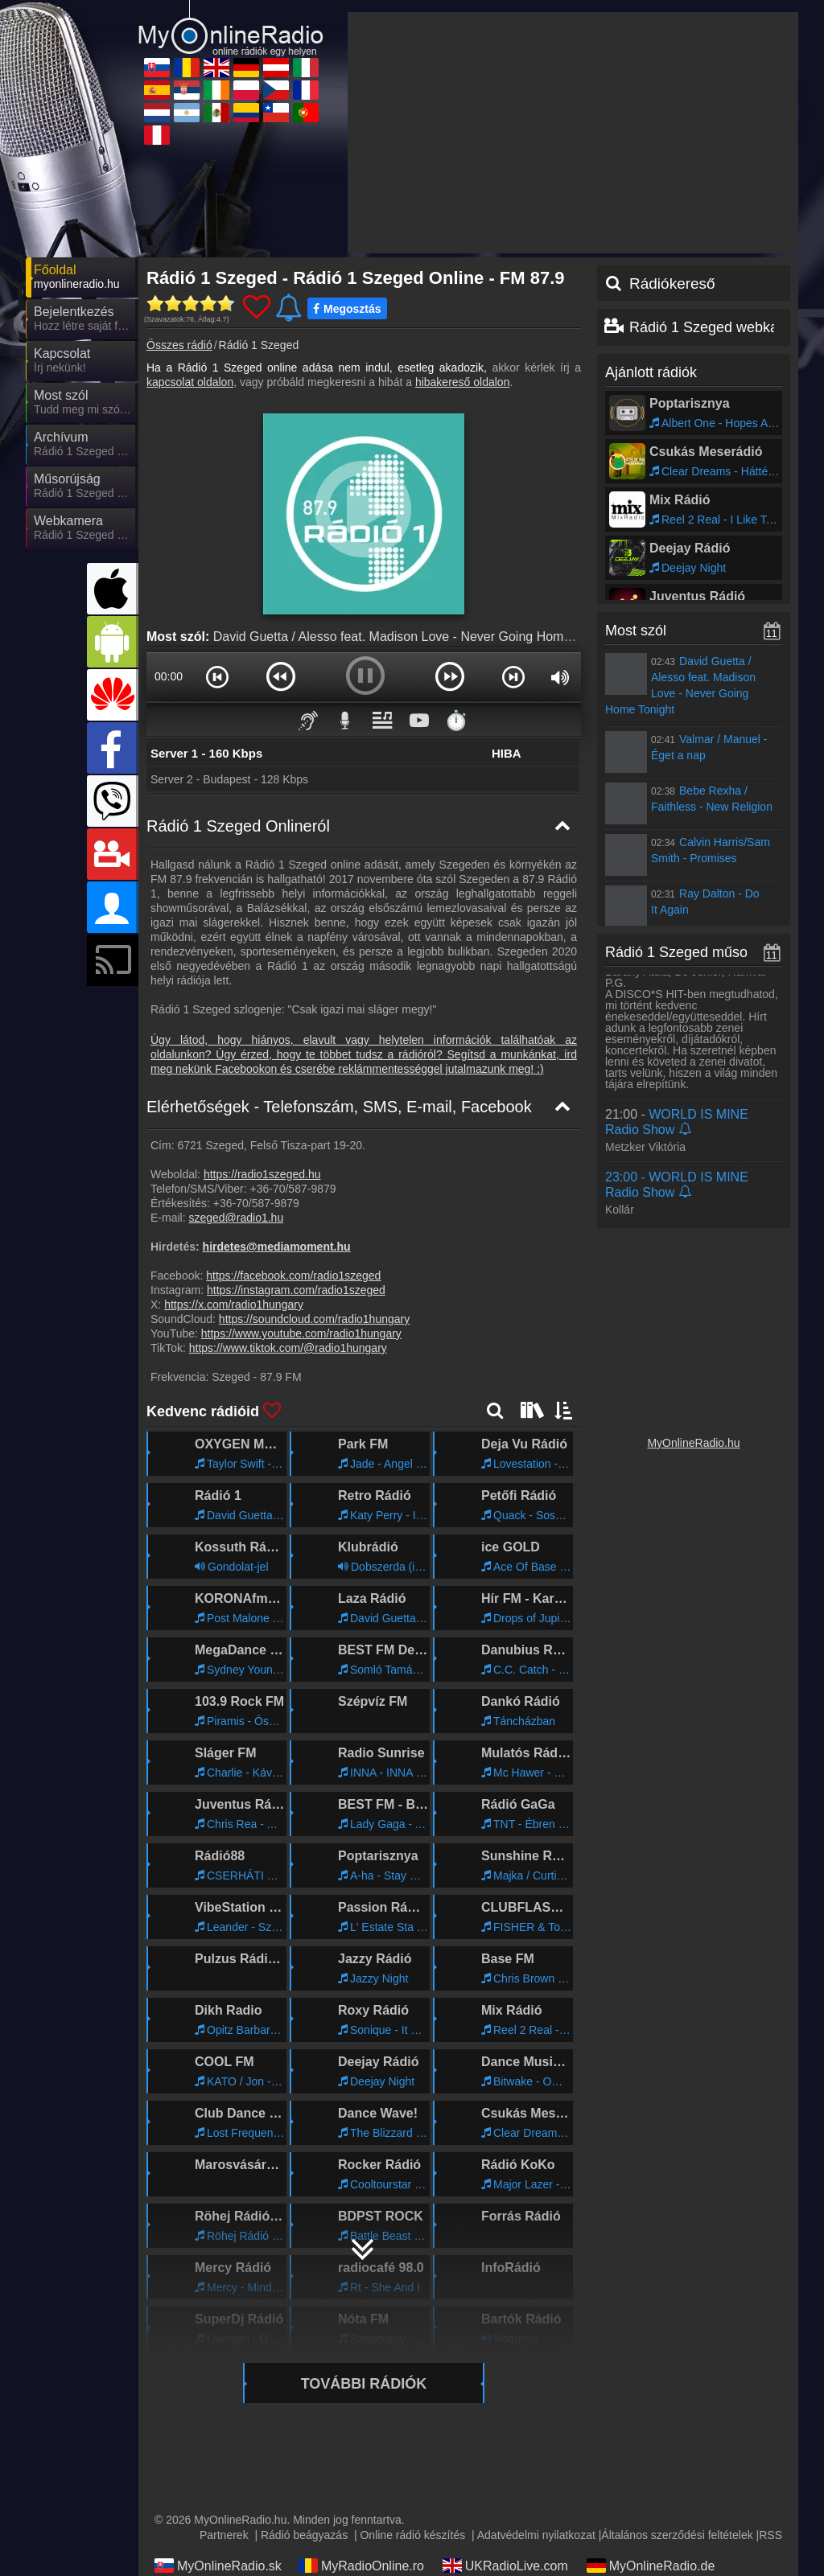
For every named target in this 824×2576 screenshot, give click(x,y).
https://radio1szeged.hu (262, 1029)
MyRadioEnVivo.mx (510, 2491)
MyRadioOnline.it (359, 2444)
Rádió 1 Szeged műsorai (684, 807)
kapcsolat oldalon (189, 237)
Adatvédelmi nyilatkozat (536, 2390)
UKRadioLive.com (505, 2421)
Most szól (635, 486)
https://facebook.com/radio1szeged (293, 1130)
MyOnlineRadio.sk (218, 2421)
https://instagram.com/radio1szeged (296, 1145)
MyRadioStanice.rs (652, 2444)
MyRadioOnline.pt (361, 2514)
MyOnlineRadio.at (216, 2444)
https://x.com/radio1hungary (233, 1159)
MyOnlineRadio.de (651, 2421)
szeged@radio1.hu (235, 1072)
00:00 (168, 531)
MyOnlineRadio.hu (693, 1298)
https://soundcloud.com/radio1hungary (314, 1174)
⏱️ (456, 575)
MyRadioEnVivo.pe (509, 2514)
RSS (770, 2390)
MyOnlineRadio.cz (506, 2467)
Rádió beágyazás (304, 2390)
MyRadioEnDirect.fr (654, 2467)
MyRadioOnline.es (507, 2444)
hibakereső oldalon (462, 237)
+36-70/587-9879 (292, 1043)
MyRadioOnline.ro (361, 2421)
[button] (217, 531)
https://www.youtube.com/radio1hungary (301, 1188)
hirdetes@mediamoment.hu (277, 1101)
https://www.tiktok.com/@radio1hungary (288, 1203)
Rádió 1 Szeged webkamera (720, 183)
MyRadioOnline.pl (360, 2467)
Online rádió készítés (412, 2390)
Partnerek (224, 2390)
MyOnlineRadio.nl (216, 2491)
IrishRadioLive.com (220, 2467)
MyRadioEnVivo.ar (363, 2491)
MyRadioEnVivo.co (652, 2491)
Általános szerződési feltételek (676, 2390)
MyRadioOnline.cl (216, 2514)
